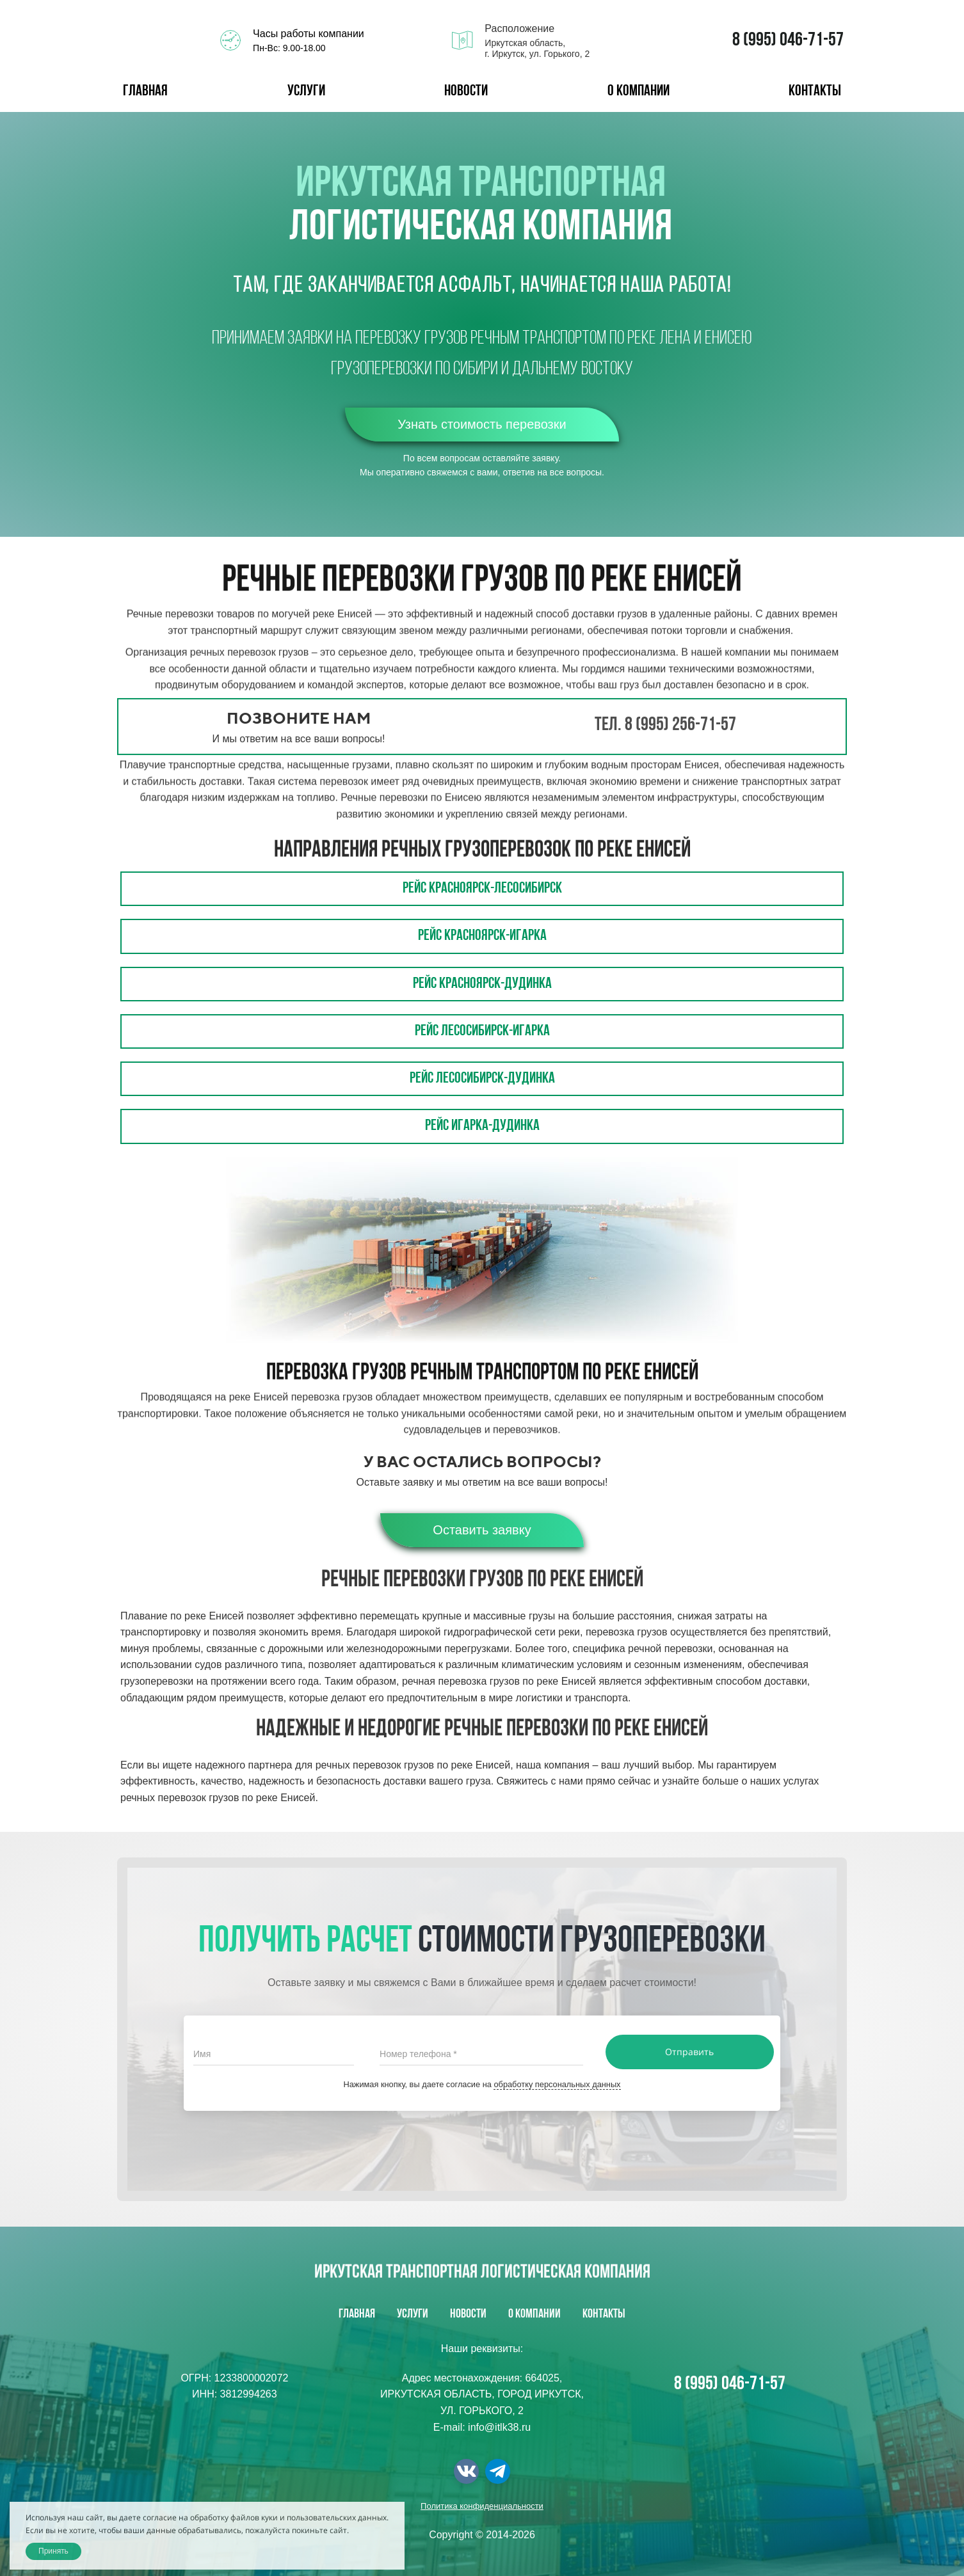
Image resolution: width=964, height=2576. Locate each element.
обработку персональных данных (557, 2084)
